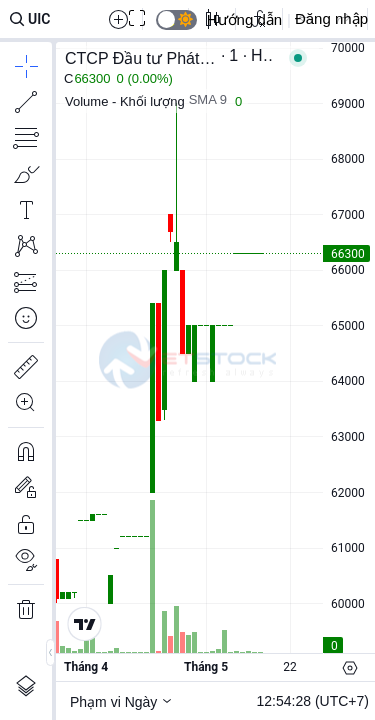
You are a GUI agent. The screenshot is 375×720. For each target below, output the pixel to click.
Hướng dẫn (244, 19)
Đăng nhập (331, 18)
